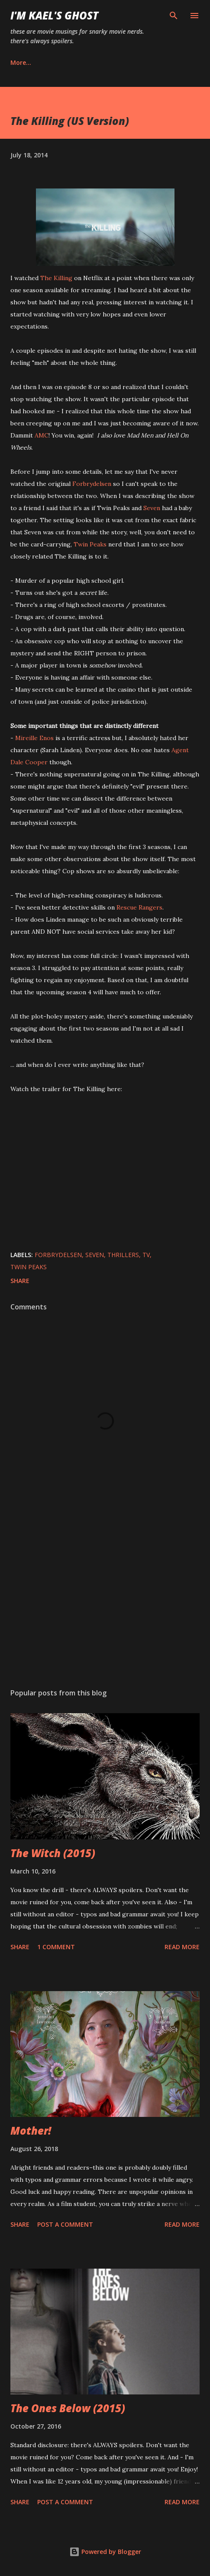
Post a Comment (65, 2224)
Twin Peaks (90, 544)
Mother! (30, 2130)
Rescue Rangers (139, 907)
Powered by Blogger (105, 2551)
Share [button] (19, 1281)
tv (146, 1255)
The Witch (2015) (52, 1853)
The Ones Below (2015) (67, 2408)
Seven (151, 508)
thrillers (123, 1255)
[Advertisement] (105, 1599)
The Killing (56, 278)
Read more (182, 1947)
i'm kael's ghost (54, 15)
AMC (41, 435)
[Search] (173, 15)
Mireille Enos (34, 738)
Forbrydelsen (91, 484)
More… (20, 62)
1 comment (56, 1947)
